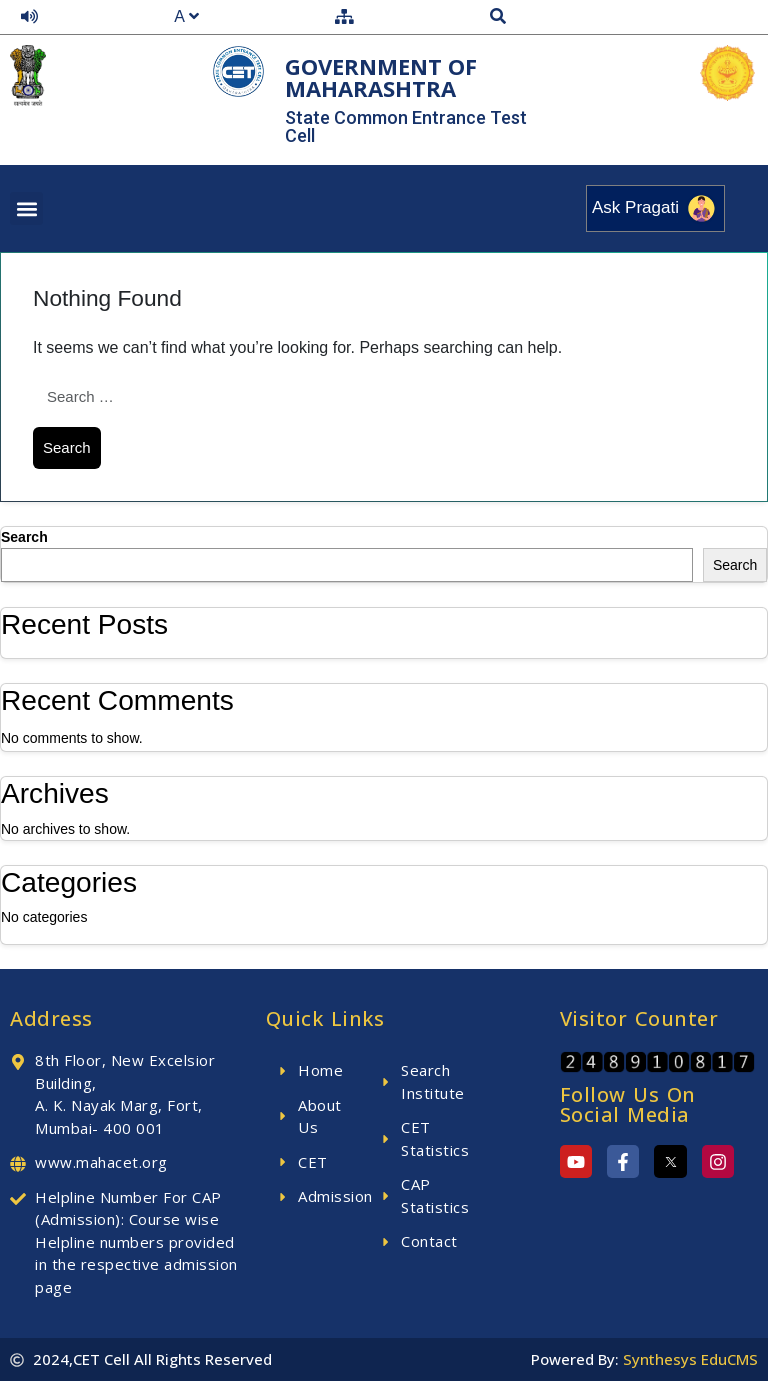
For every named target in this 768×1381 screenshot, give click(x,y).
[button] (26, 208)
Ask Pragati (655, 208)
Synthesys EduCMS (690, 1359)
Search (24, 537)
